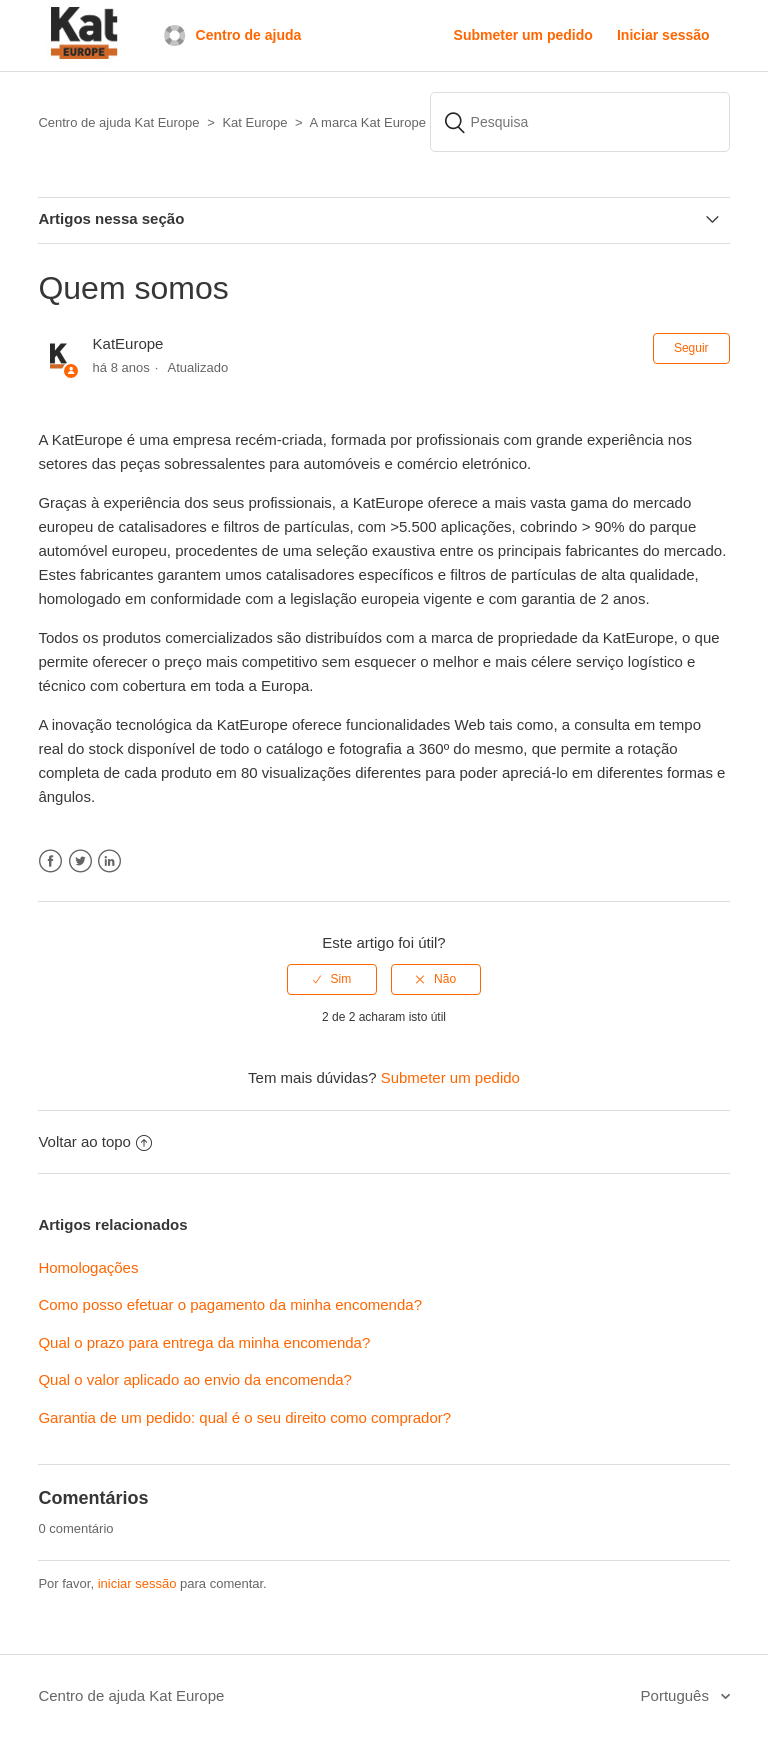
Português (677, 1695)
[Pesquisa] (580, 122)
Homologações (88, 1267)
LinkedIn (109, 861)
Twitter (80, 861)
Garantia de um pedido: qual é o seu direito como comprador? (244, 1417)
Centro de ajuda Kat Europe (131, 1695)
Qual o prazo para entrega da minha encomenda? (204, 1342)
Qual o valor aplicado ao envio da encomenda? (195, 1379)
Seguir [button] (691, 348)
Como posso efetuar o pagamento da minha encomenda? (230, 1304)
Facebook (50, 861)
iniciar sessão (137, 1583)
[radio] (332, 979)
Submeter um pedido (523, 35)
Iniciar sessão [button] (663, 35)
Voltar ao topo (95, 1141)
